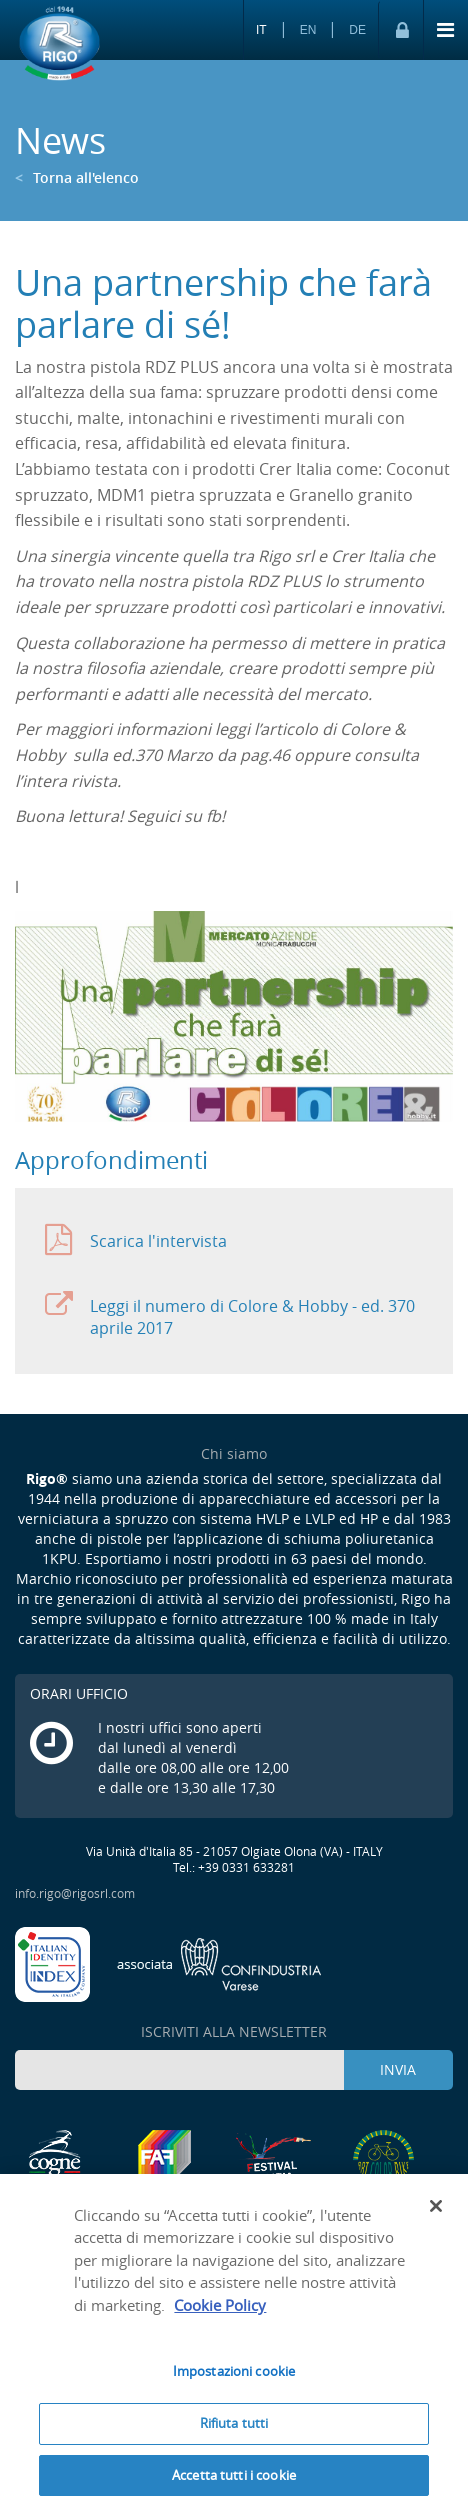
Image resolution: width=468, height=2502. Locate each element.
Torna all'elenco (77, 177)
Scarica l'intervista (136, 1240)
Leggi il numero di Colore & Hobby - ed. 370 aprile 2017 (230, 1313)
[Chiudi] (436, 2212)
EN (308, 30)
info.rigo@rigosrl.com (75, 1893)
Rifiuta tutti (234, 2429)
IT (261, 30)
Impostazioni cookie (234, 2378)
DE (357, 30)
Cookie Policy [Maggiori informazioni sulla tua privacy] (220, 2311)
